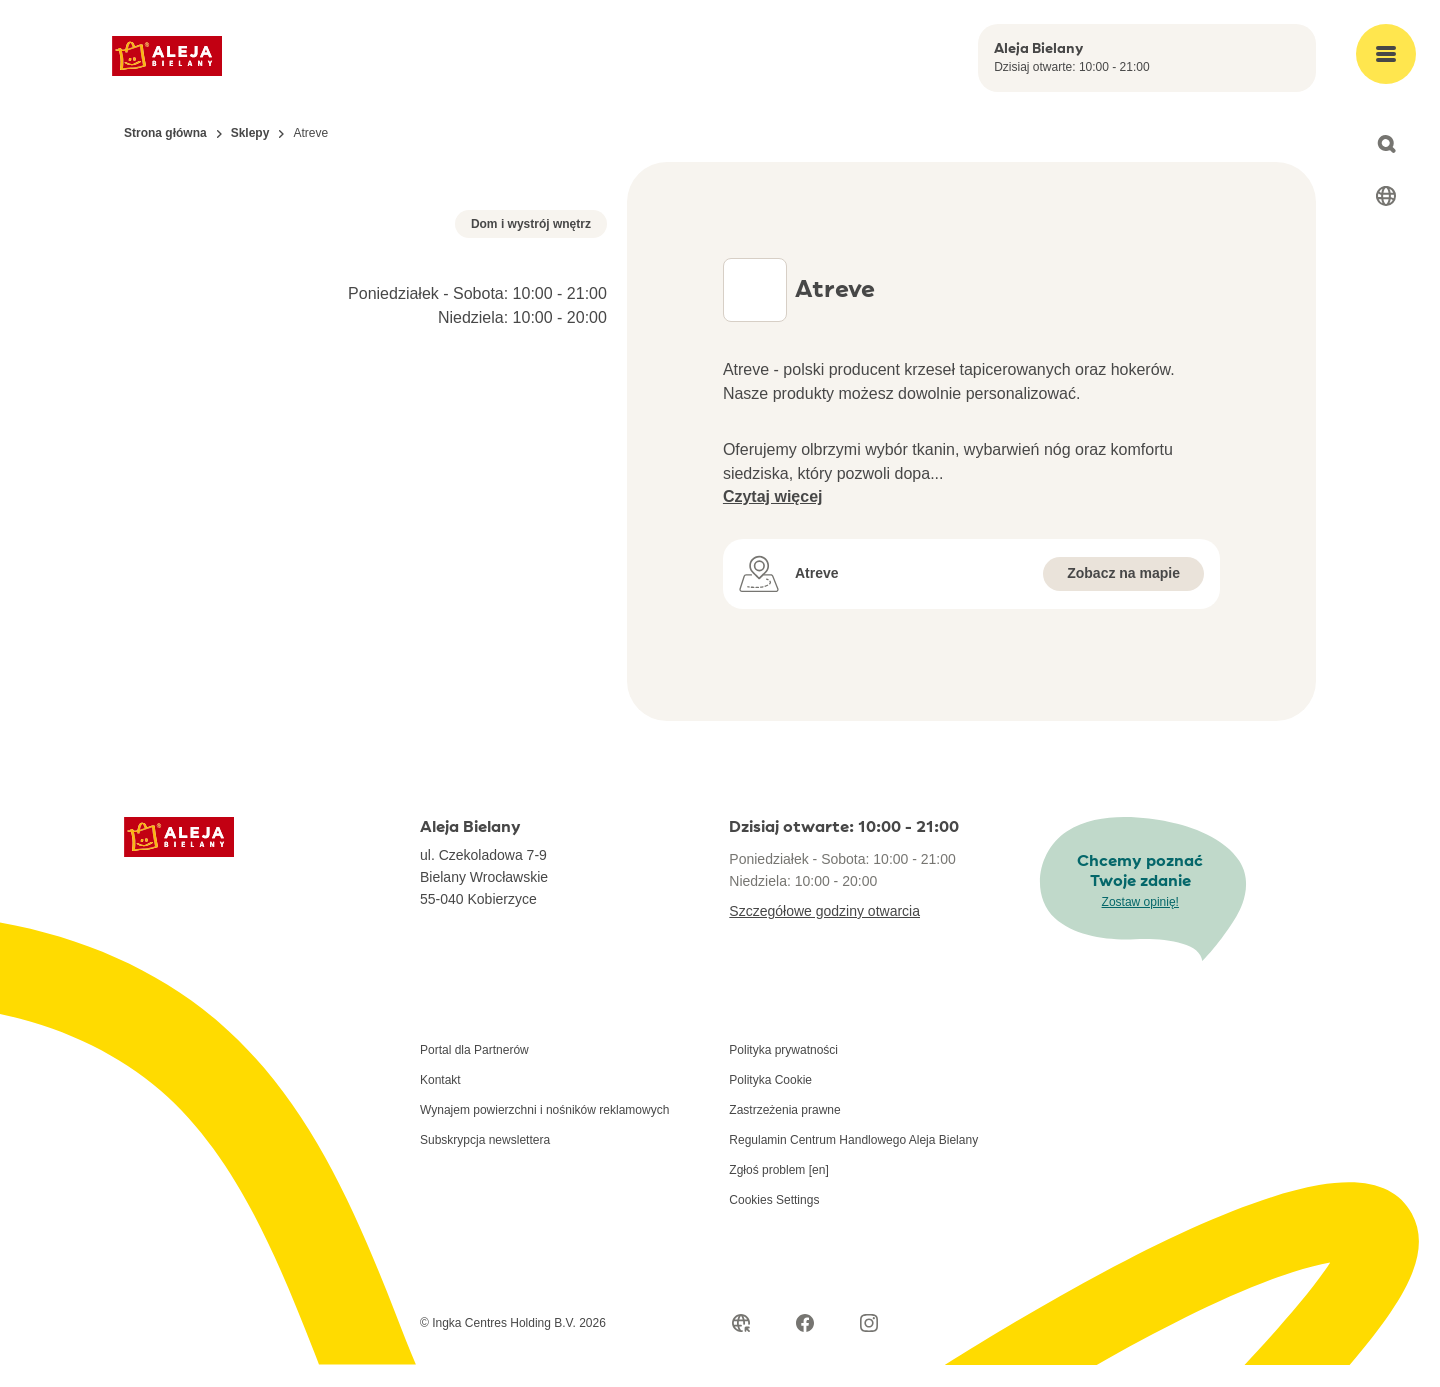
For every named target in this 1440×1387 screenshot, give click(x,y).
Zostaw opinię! (1140, 923)
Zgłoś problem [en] (778, 1192)
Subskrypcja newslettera (485, 1162)
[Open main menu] (1386, 54)
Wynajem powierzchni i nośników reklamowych (544, 1132)
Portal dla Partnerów (474, 1072)
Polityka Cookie (770, 1102)
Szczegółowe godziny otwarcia (824, 933)
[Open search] (1386, 144)
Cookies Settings (774, 1222)
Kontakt (440, 1102)
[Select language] (1386, 196)
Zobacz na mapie (1123, 573)
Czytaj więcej (773, 496)
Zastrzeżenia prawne (784, 1132)
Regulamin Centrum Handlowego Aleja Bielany (853, 1162)
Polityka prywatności (783, 1072)
